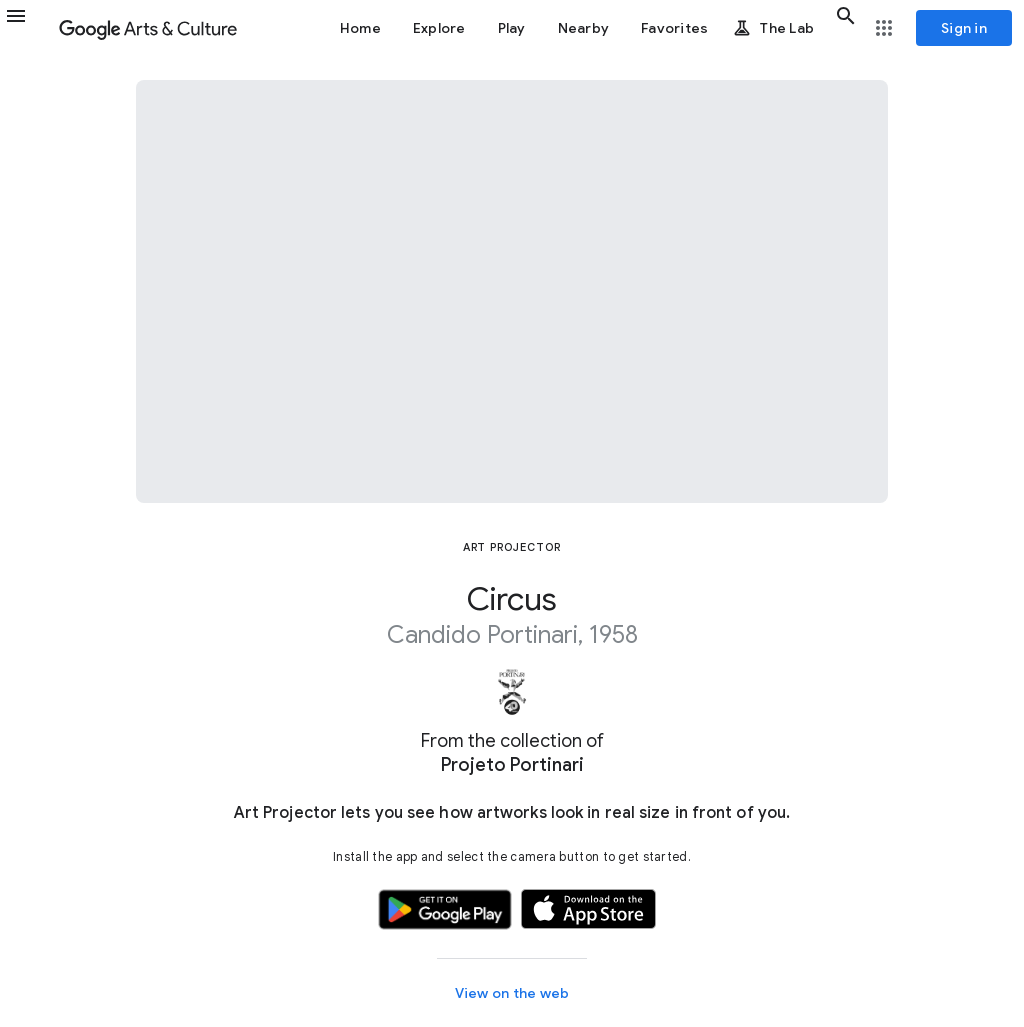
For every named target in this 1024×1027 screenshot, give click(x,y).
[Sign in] (964, 28)
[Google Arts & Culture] (148, 28)
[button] (28, 28)
